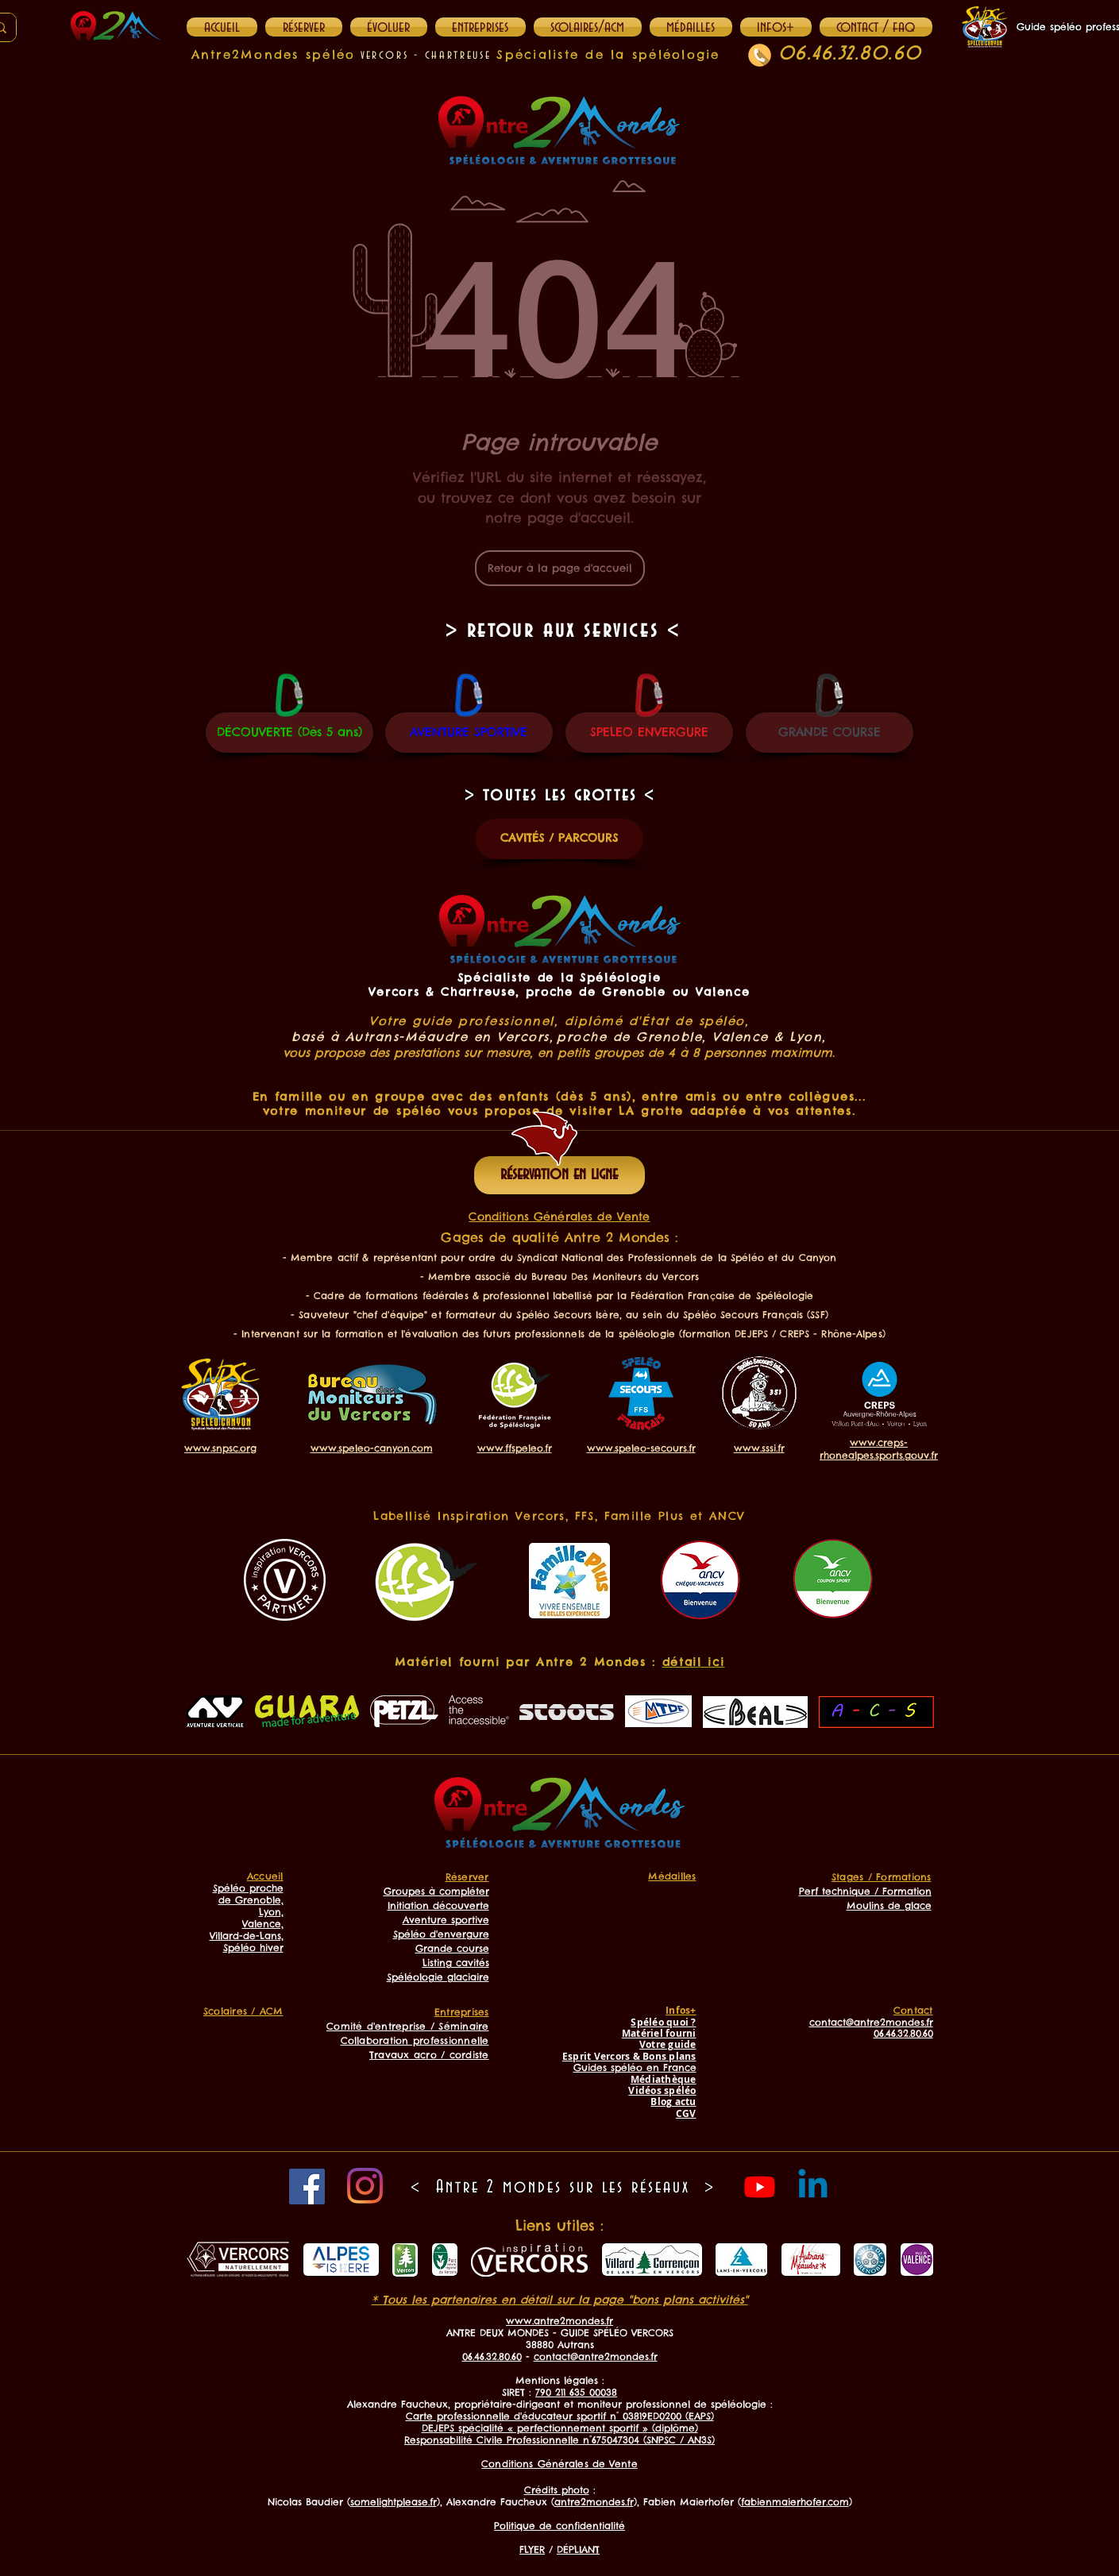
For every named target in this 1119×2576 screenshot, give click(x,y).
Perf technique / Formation (865, 1891)
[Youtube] (760, 2186)
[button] (776, 27)
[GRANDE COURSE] (829, 732)
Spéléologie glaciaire (438, 1977)
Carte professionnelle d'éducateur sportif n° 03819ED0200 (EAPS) (560, 2416)
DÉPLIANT (578, 2549)
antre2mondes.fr (594, 2502)
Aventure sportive (446, 1920)
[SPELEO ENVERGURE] (649, 732)
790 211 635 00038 (576, 2392)
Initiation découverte (438, 1905)
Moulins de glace (889, 1905)
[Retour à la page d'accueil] (560, 568)
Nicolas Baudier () (354, 2502)
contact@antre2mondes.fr (596, 2356)
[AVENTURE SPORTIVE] (469, 732)
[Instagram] (365, 2186)
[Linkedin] (813, 2186)
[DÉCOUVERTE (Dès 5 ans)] (289, 732)
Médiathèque (663, 2079)
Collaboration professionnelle (415, 2040)
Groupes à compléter (436, 1891)
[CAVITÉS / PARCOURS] (559, 839)
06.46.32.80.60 (850, 54)
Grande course (452, 1948)
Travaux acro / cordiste (429, 2055)
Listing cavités (456, 1963)
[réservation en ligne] (559, 1175)
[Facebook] (307, 2186)
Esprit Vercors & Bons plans (629, 2056)
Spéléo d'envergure (441, 1934)
